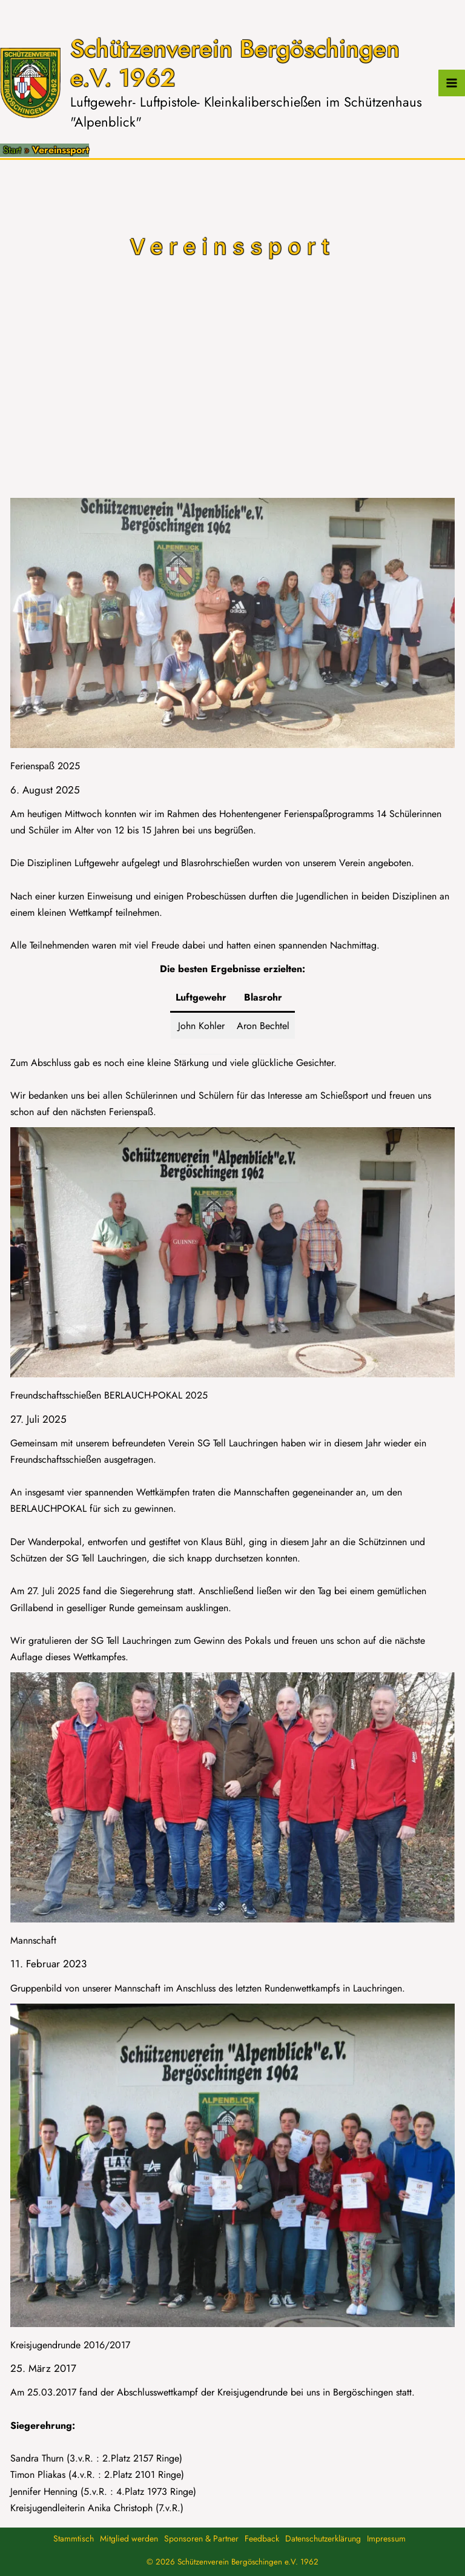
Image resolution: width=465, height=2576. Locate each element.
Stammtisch (73, 2538)
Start (12, 150)
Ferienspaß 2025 (45, 766)
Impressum (386, 2538)
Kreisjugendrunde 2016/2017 (70, 2345)
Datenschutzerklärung (323, 2538)
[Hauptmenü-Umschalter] (451, 83)
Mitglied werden (129, 2538)
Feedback (262, 2538)
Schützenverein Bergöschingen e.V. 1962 (235, 63)
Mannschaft (33, 1940)
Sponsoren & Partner (201, 2538)
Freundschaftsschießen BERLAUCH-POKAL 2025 (109, 1395)
